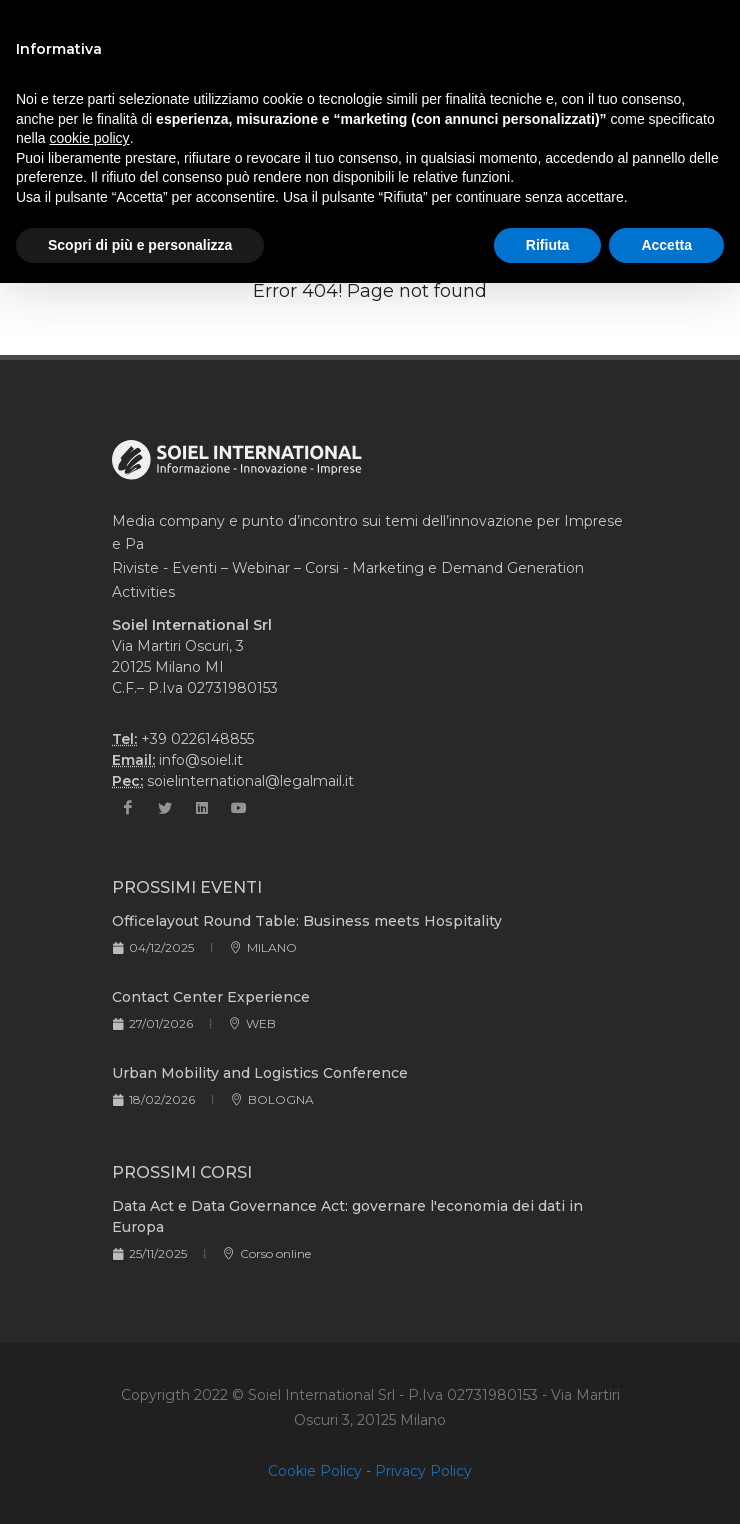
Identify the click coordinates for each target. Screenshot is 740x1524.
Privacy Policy (423, 1471)
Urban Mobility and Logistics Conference (260, 1073)
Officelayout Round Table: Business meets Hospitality (307, 921)
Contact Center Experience (211, 997)
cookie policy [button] (89, 138)
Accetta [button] (666, 245)
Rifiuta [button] (548, 245)
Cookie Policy (315, 1471)
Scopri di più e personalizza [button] (140, 245)
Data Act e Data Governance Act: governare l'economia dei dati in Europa (347, 1216)
